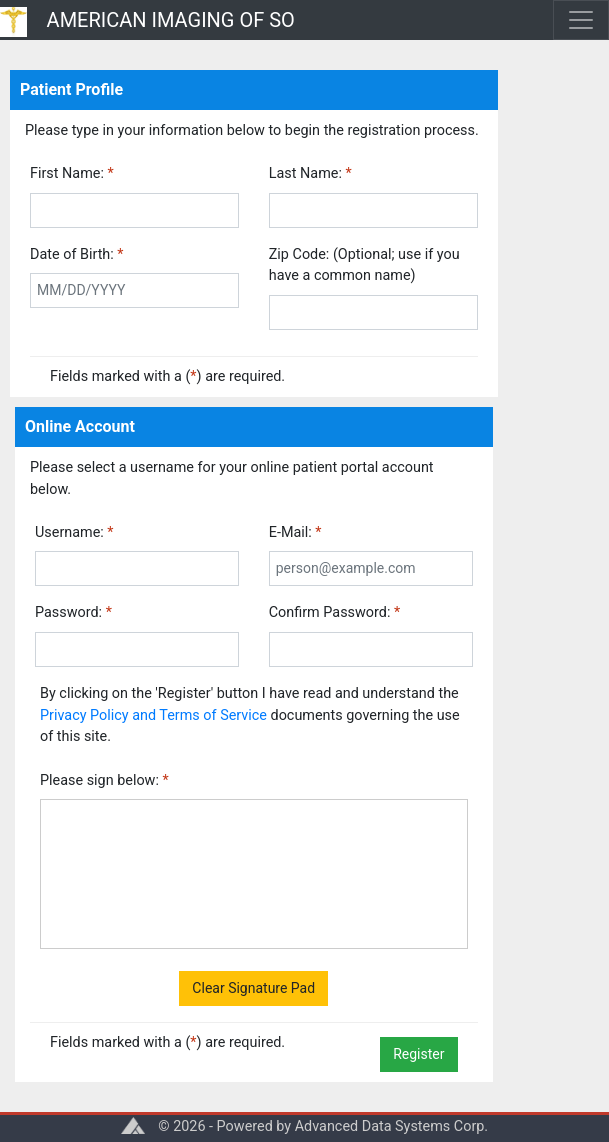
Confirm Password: (334, 612)
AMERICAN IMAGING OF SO (171, 20)
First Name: (72, 173)
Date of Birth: (77, 254)
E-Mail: (295, 532)
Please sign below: (104, 780)
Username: (74, 532)
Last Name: (310, 173)
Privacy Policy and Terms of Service (153, 715)
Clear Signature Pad (253, 988)
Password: (73, 612)
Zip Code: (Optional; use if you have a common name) (364, 265)
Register (418, 1054)
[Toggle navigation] (581, 20)
